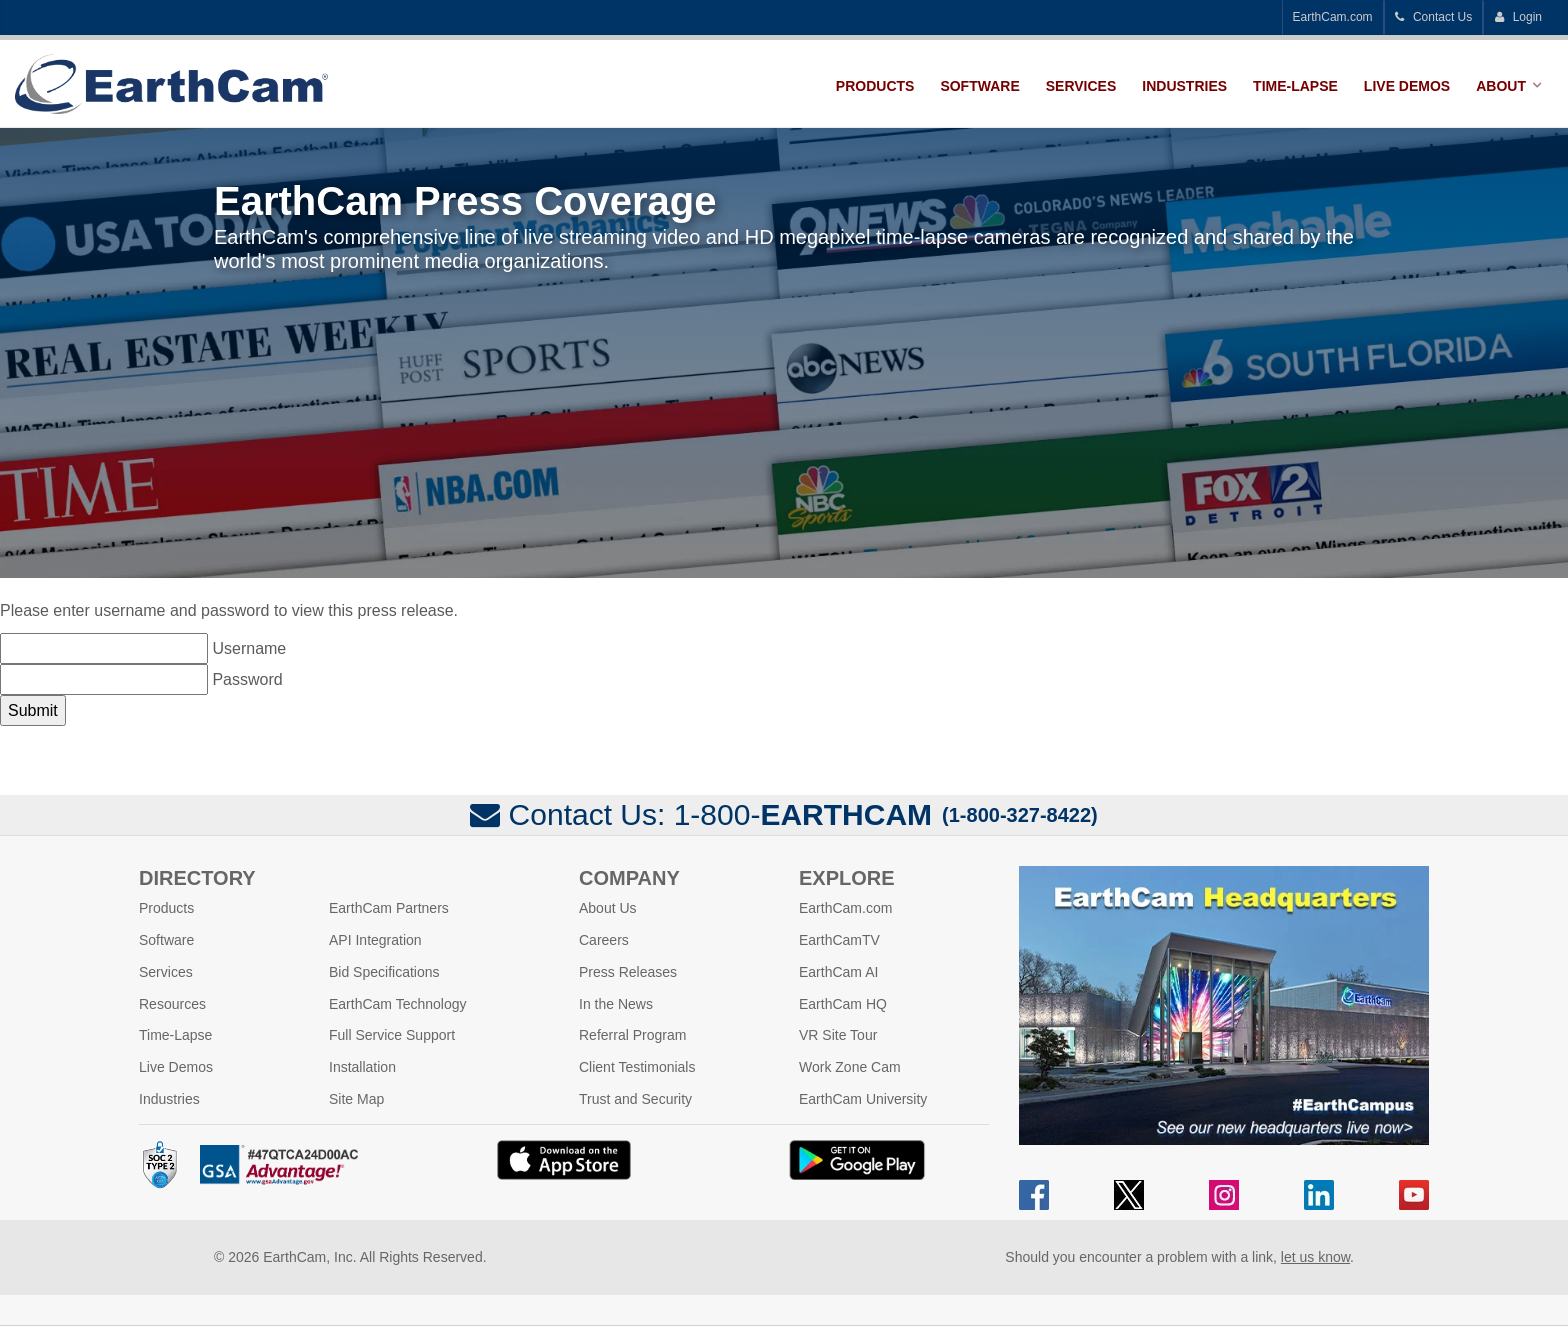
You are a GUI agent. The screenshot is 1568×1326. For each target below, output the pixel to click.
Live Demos (1407, 86)
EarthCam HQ (843, 1004)
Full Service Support (392, 1035)
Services (1081, 86)
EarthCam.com (1333, 17)
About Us (608, 908)
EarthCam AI (838, 972)
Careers (604, 940)
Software (979, 86)
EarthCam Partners (389, 908)
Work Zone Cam (850, 1067)
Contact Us (1434, 17)
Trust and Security (635, 1099)
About (1501, 86)
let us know (1315, 1257)
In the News (616, 1004)
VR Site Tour (838, 1035)
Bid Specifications (384, 972)
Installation (362, 1067)
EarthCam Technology (397, 1004)
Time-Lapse (1295, 86)
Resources (172, 1004)
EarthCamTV (839, 940)
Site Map (356, 1099)
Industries (1184, 86)
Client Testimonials (637, 1067)
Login (1518, 17)
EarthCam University (863, 1099)
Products (875, 86)
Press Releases (628, 972)
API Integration (375, 940)
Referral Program (632, 1035)
